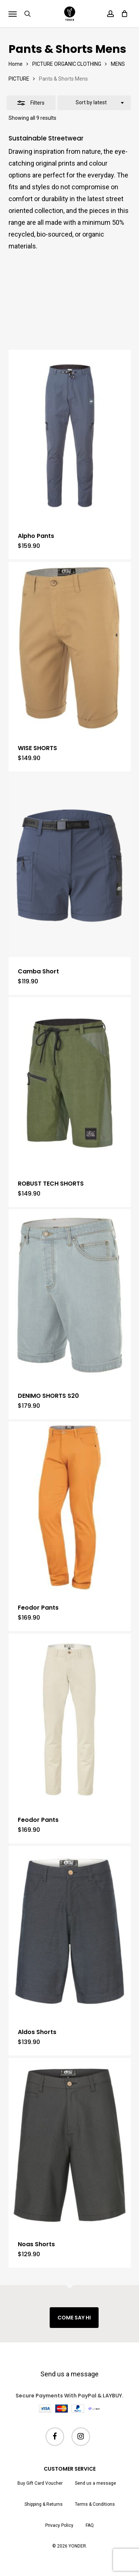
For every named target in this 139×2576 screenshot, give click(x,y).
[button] (13, 13)
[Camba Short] (70, 865)
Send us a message (69, 2374)
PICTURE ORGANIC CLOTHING (66, 64)
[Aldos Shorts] (70, 1932)
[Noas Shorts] (70, 2144)
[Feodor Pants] (70, 1507)
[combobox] (94, 102)
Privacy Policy (59, 2525)
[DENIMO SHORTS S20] (70, 1295)
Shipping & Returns (43, 2504)
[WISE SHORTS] (70, 648)
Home (16, 64)
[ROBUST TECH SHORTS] (70, 1083)
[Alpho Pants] (70, 436)
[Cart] (123, 13)
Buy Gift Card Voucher (40, 2483)
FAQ (90, 2525)
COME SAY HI (74, 2317)
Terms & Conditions (95, 2504)
